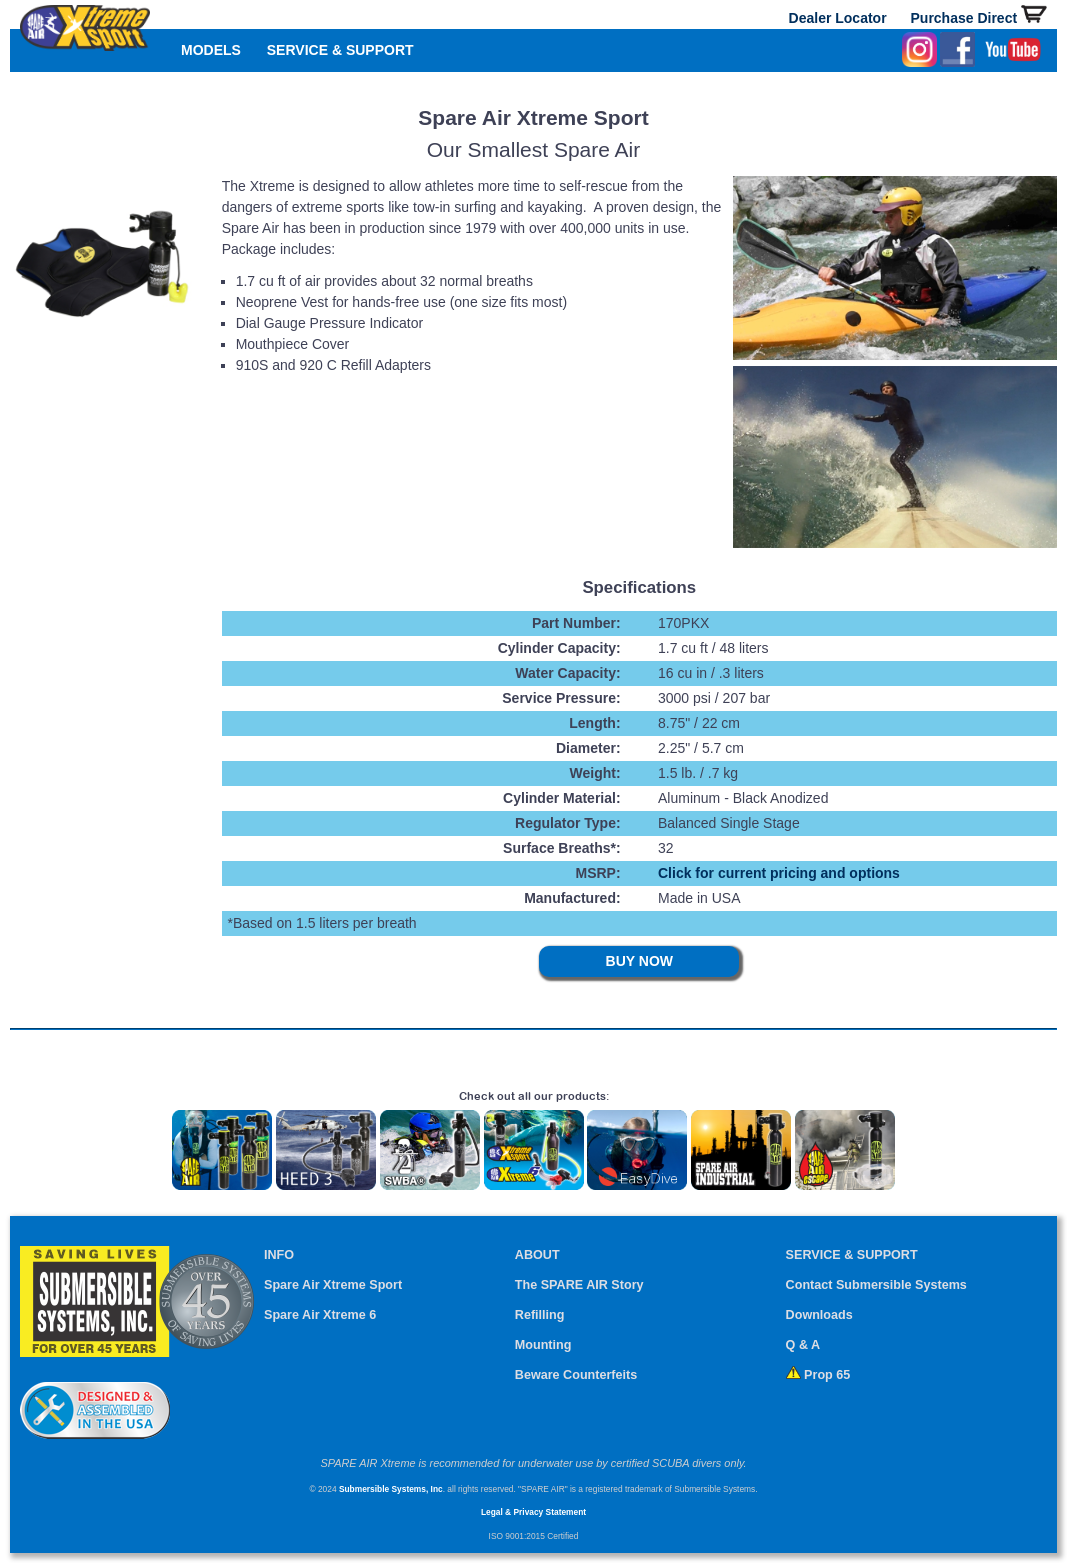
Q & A (803, 1345)
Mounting (543, 1345)
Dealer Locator (838, 18)
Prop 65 (818, 1375)
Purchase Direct (979, 18)
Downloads (819, 1315)
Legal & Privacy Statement (533, 1512)
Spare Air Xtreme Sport (333, 1285)
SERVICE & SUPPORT (340, 50)
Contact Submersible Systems (876, 1285)
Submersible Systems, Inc (391, 1489)
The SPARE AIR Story (579, 1285)
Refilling (540, 1315)
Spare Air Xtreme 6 (320, 1315)
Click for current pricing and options (779, 873)
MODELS (211, 50)
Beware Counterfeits (576, 1375)
